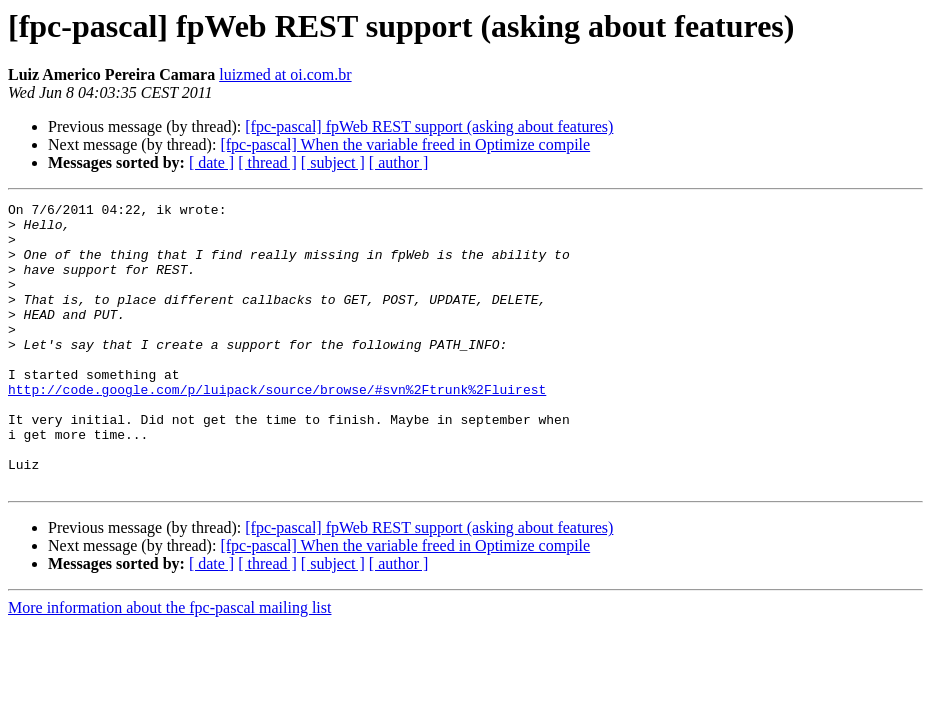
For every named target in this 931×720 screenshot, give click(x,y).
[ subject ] (333, 162)
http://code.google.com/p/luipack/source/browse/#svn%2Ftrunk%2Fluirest (277, 428)
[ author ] (399, 162)
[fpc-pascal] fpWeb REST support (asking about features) (429, 126)
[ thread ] (267, 162)
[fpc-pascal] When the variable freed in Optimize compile (405, 144)
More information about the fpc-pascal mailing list (169, 664)
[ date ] (211, 162)
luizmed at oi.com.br (285, 74)
